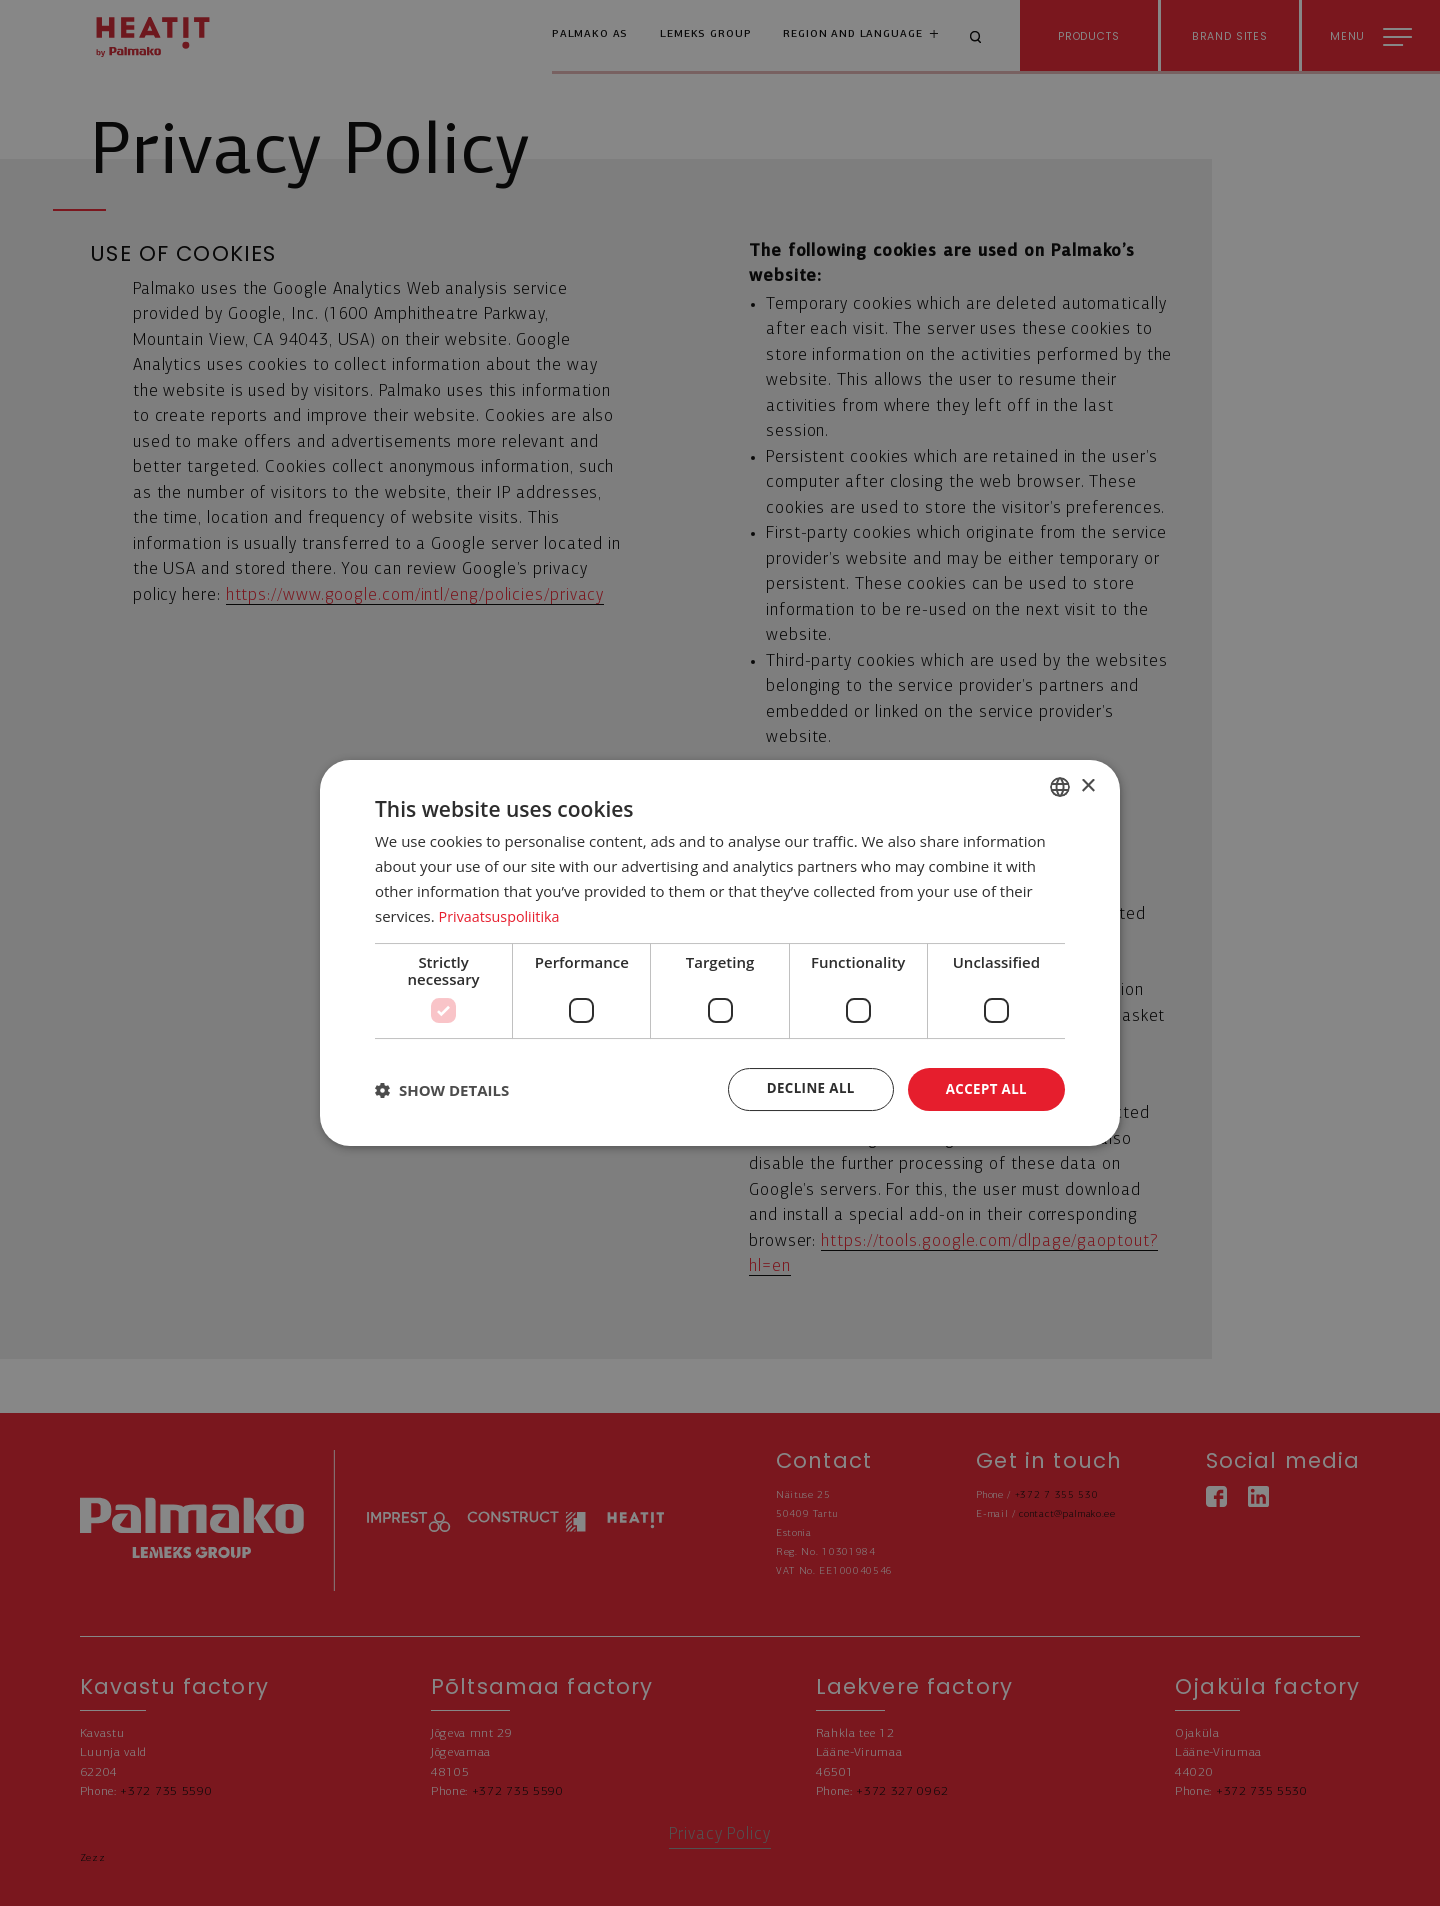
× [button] (1087, 784)
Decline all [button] (804, 1088)
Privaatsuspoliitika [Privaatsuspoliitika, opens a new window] (502, 915)
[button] (442, 1090)
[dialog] (720, 953)
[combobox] (1060, 786)
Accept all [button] (984, 1088)
